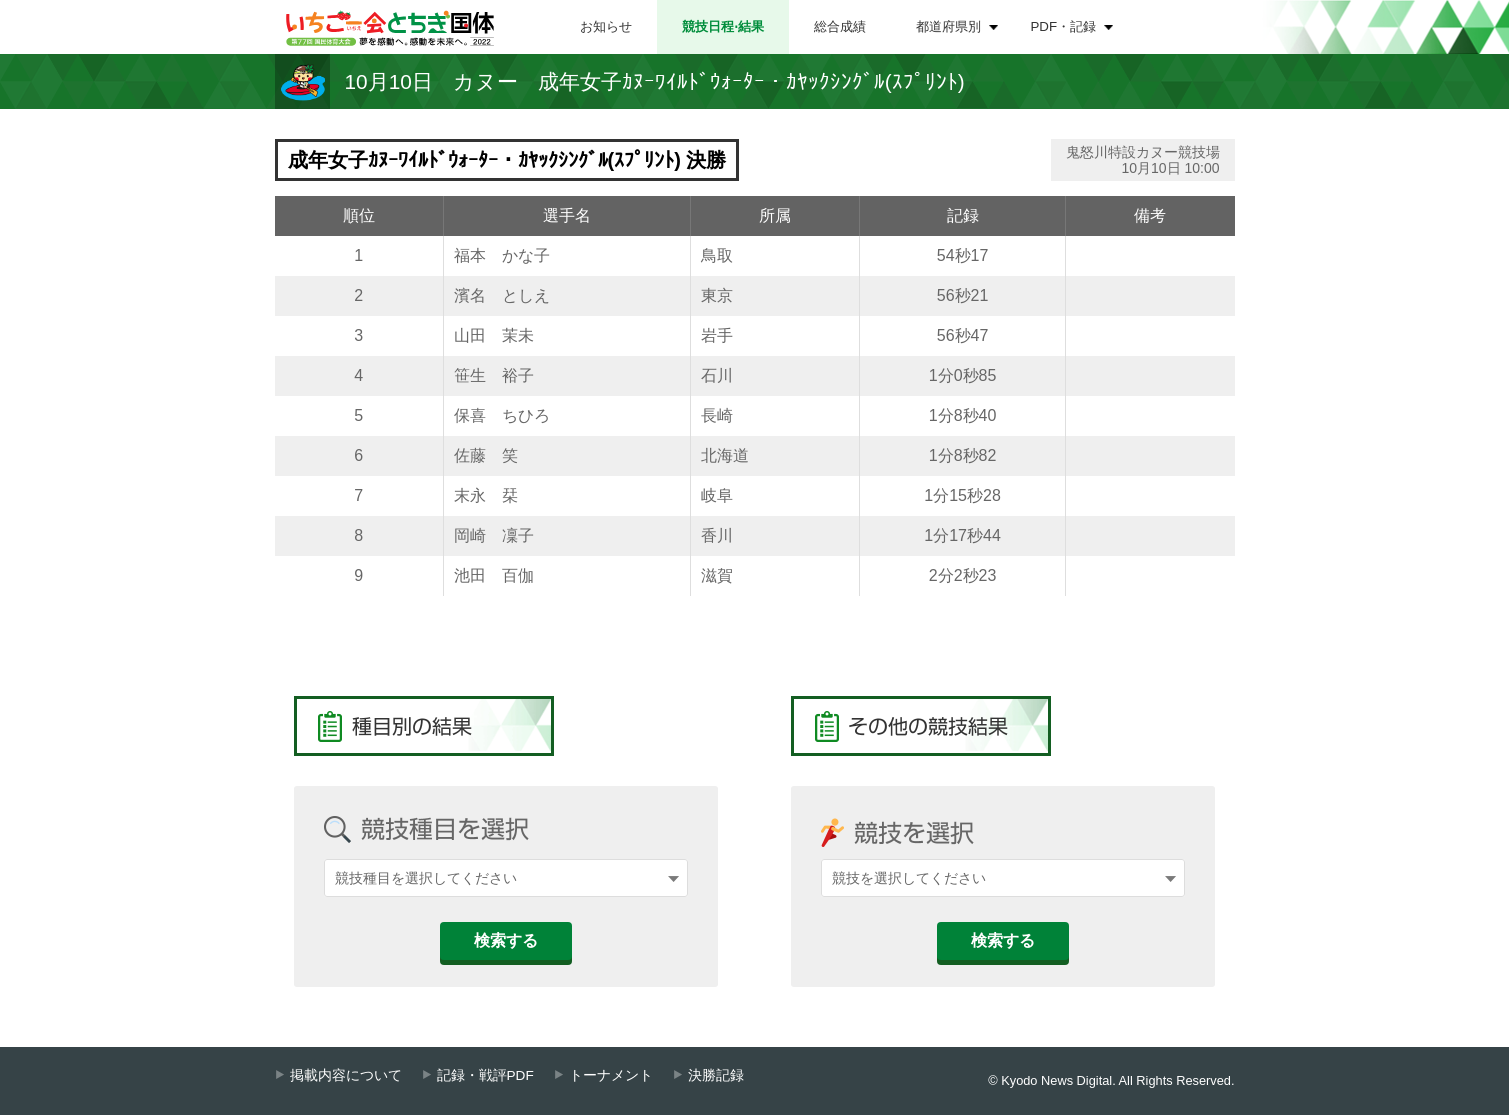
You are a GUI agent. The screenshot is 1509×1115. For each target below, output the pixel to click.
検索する (506, 940)
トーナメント (611, 1075)
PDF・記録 (1064, 26)
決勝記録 (716, 1075)
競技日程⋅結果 (723, 26)
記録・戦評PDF (485, 1075)
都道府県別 (948, 26)
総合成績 (840, 26)
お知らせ (606, 26)
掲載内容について (346, 1075)
